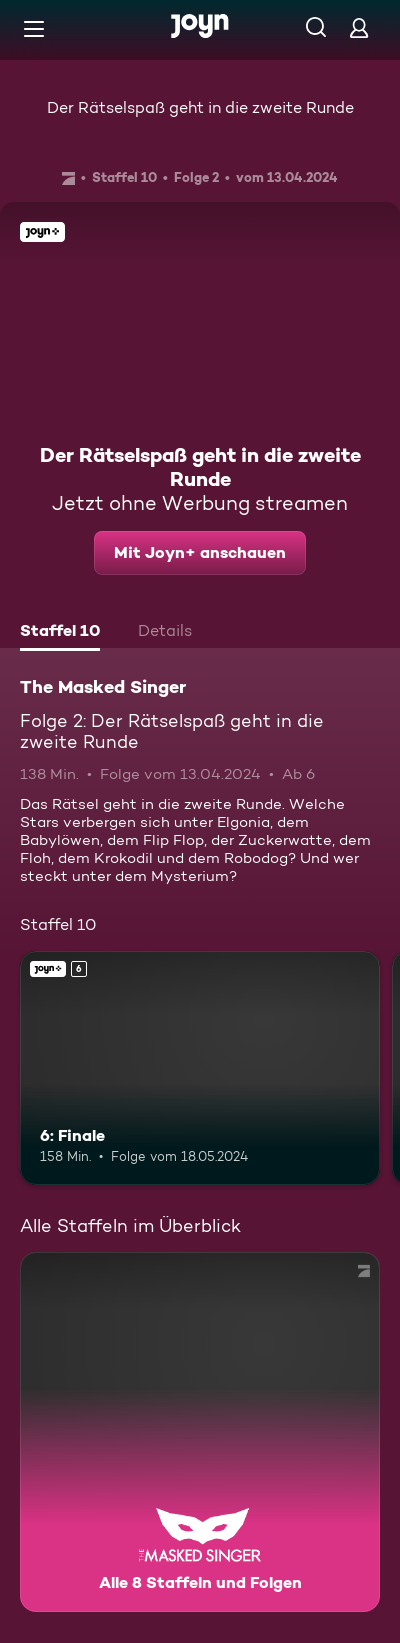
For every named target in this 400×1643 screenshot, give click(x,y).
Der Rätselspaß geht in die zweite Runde (200, 107)
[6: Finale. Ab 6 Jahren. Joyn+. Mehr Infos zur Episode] (200, 1068)
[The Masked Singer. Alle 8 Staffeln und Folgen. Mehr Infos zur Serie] (200, 1432)
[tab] (60, 633)
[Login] (359, 27)
